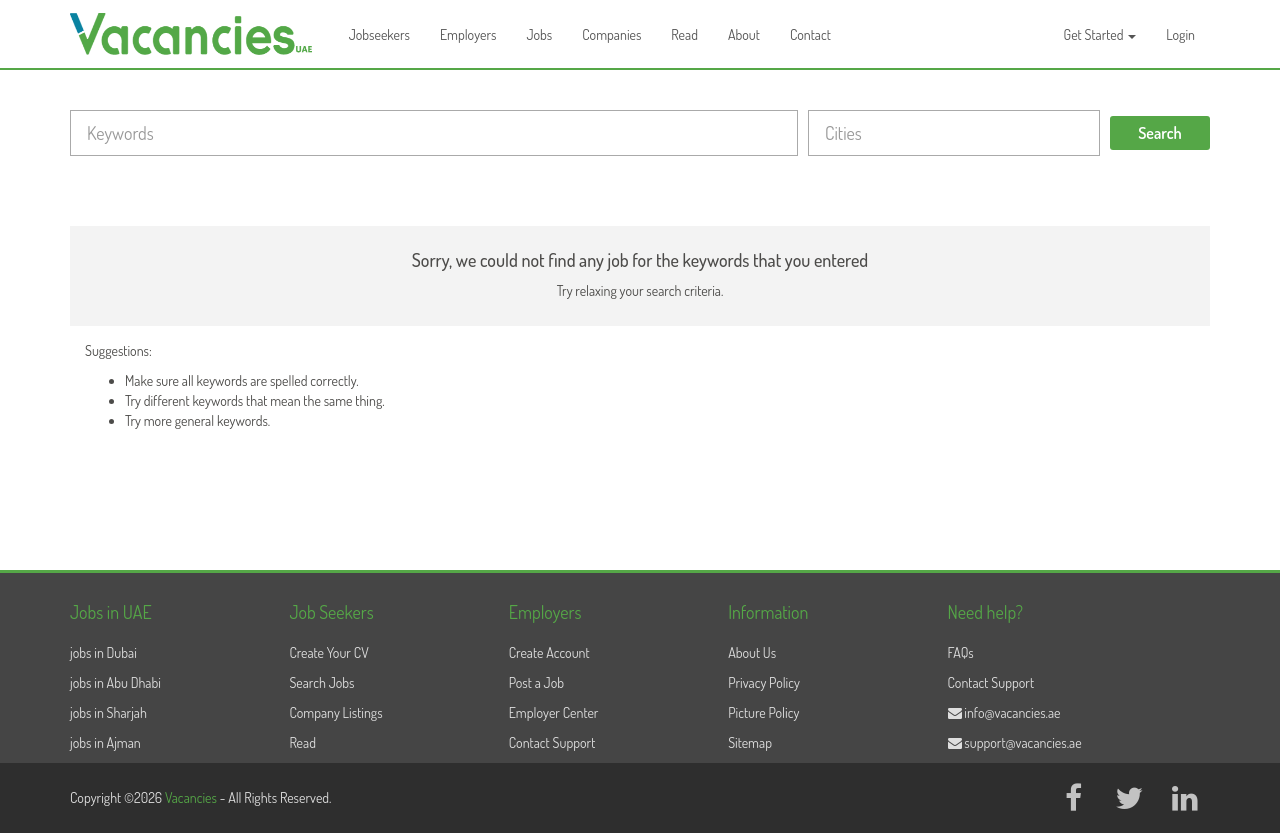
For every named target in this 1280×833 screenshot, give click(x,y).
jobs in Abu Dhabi (115, 682)
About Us (752, 652)
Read (684, 34)
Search (1160, 133)
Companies (611, 34)
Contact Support (552, 742)
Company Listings (335, 712)
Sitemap (750, 742)
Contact (810, 34)
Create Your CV (328, 652)
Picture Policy (763, 712)
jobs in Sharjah (108, 712)
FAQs (961, 652)
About (744, 34)
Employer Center (554, 712)
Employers (468, 34)
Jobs (539, 34)
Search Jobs (321, 682)
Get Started (1100, 34)
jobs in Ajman (105, 742)
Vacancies (192, 797)
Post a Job (536, 682)
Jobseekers (379, 34)
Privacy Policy (764, 682)
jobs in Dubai (103, 652)
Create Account (549, 652)
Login (1180, 34)
